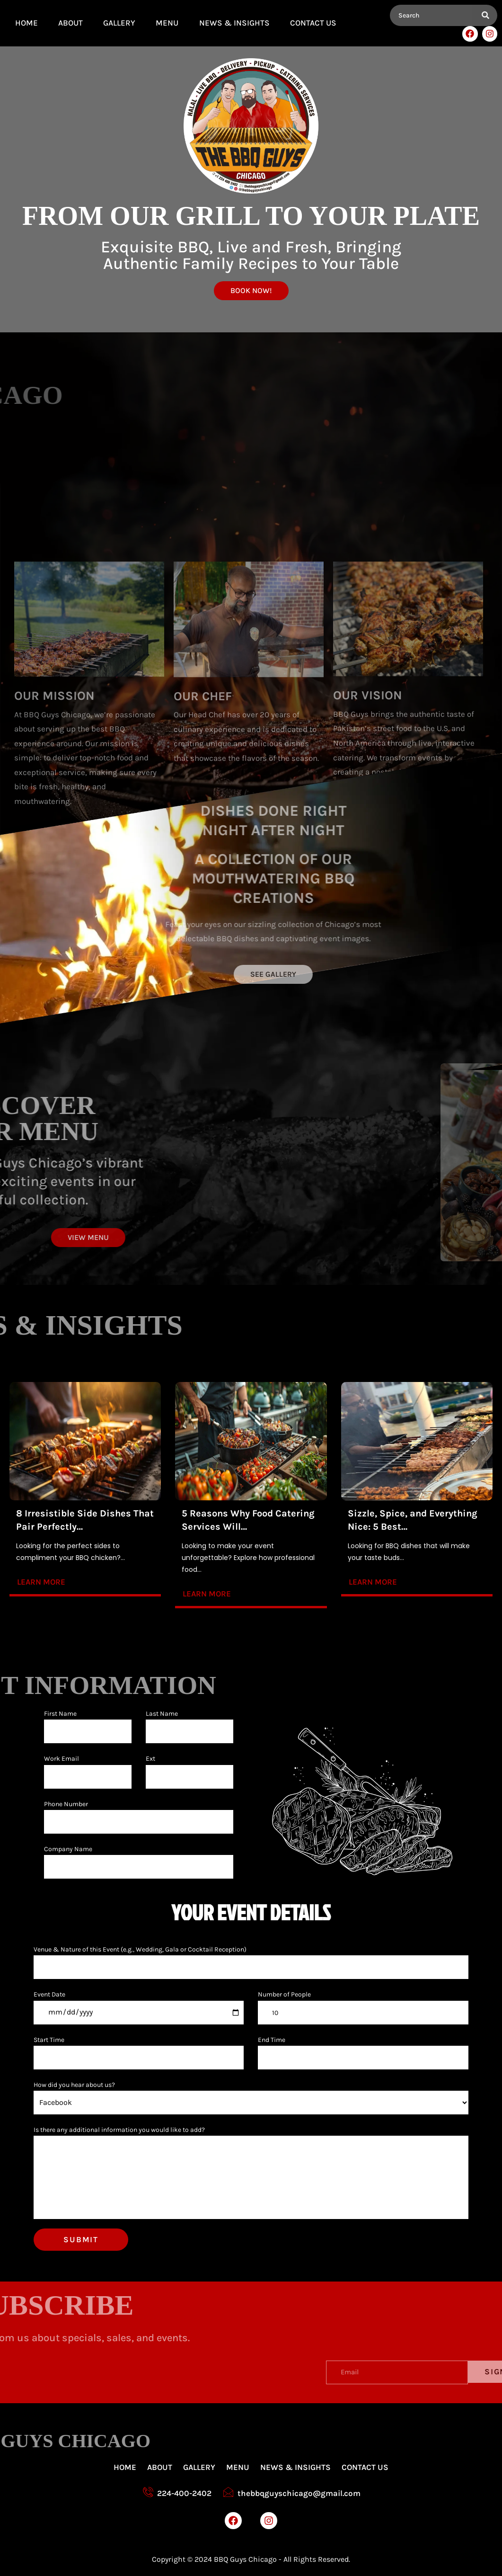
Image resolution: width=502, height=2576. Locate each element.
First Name (60, 1714)
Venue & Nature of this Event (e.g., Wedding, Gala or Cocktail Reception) (140, 1949)
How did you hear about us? (74, 2085)
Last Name (162, 1714)
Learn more (41, 1582)
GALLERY (119, 22)
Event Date (49, 1994)
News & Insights (234, 22)
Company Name (68, 1849)
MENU (167, 22)
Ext (150, 1759)
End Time (271, 2040)
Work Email (61, 1759)
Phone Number (66, 1804)
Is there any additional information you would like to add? (119, 2130)
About (70, 22)
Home (26, 22)
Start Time (49, 2040)
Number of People (284, 1994)
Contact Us (313, 22)
